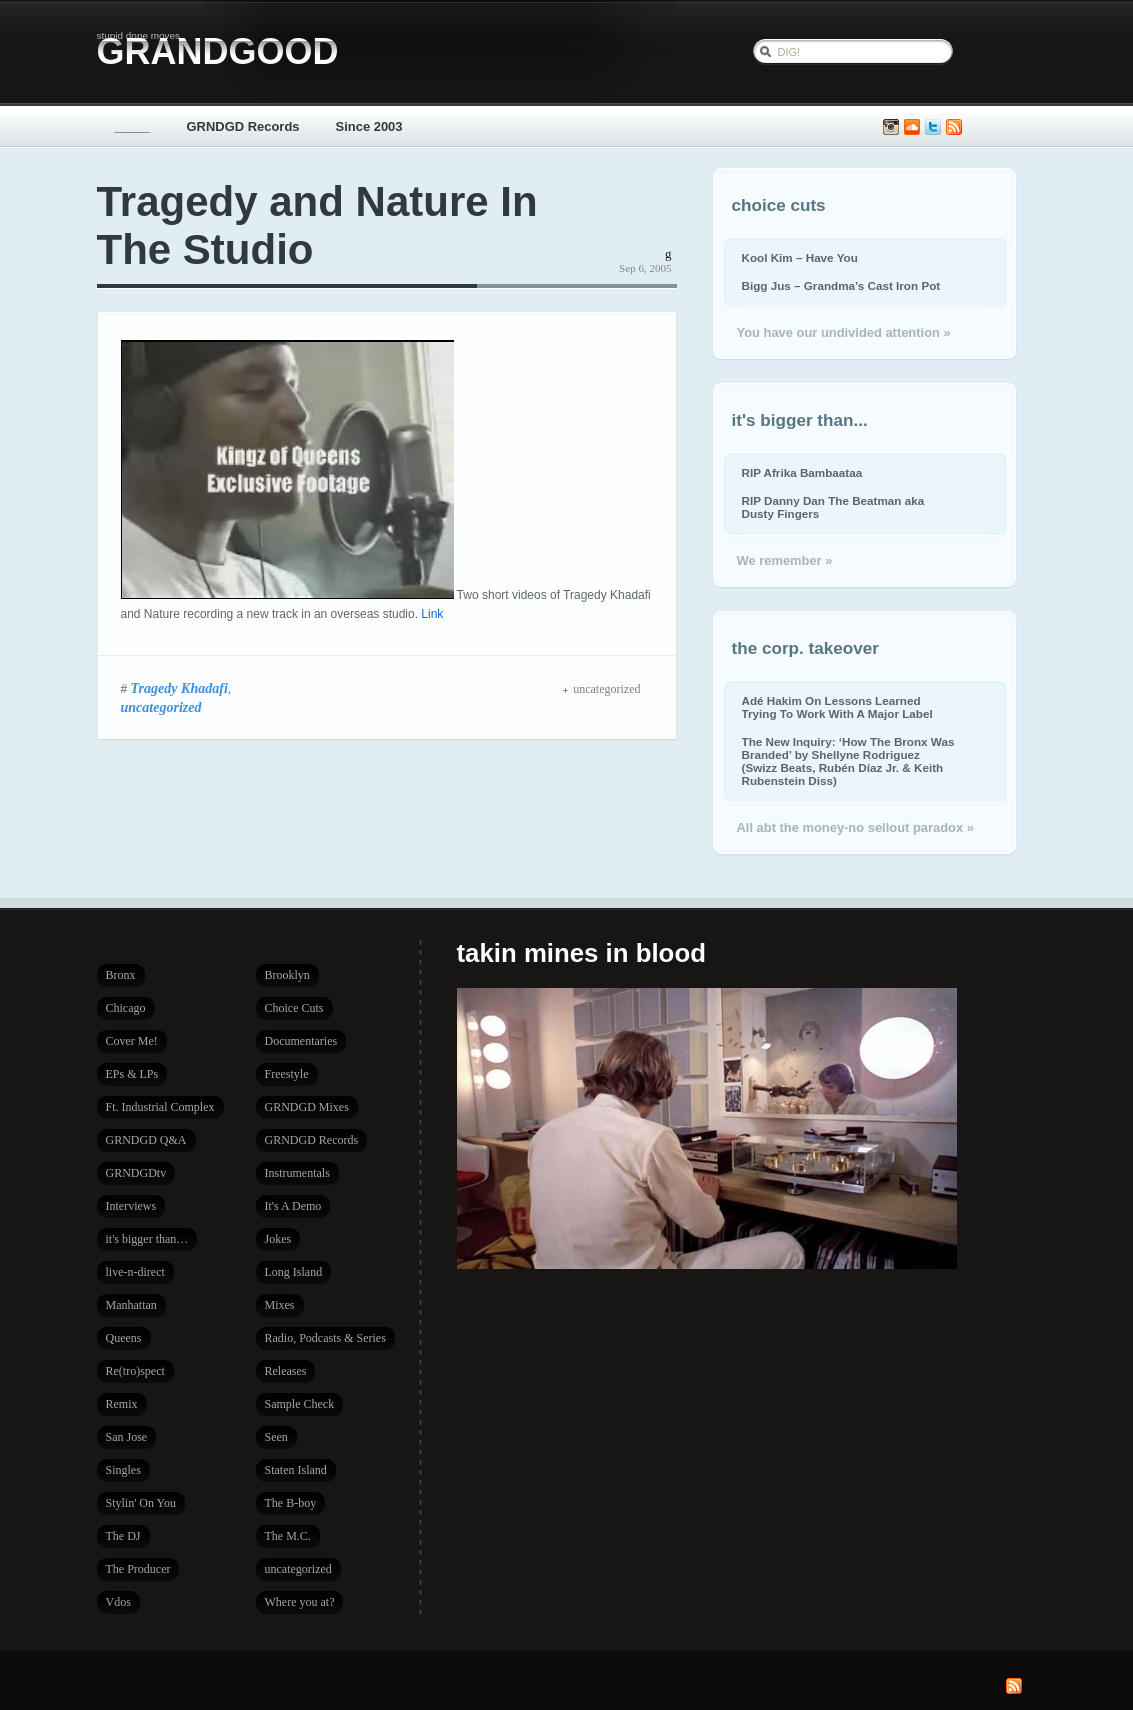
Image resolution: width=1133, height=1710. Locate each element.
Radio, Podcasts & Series (325, 1338)
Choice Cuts (294, 1008)
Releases (286, 1371)
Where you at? (300, 1602)
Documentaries (301, 1041)
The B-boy (291, 1503)
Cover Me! (132, 1041)
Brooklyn (287, 975)
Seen (276, 1437)
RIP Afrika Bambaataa (802, 472)
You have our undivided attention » (844, 332)
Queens (124, 1338)
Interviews (131, 1206)
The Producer (138, 1569)
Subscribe (954, 127)
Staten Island (296, 1470)
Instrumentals (297, 1173)
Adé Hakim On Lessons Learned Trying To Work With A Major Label (837, 707)
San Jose (127, 1437)
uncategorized (161, 707)
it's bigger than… (147, 1239)
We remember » (785, 560)
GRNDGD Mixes (307, 1107)
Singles (123, 1470)
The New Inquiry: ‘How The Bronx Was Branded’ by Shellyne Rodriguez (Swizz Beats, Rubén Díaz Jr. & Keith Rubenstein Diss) (848, 761)
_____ (133, 126)
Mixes (280, 1305)
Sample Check (300, 1404)
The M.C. (288, 1536)
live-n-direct (135, 1272)
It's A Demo (293, 1206)
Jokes (278, 1239)
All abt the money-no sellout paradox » (855, 827)
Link (432, 614)
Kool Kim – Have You (800, 257)
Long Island (294, 1272)
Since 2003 (369, 126)
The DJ (123, 1536)
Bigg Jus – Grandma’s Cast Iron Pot (841, 285)
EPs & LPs (132, 1074)
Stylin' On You (141, 1503)
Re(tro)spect (135, 1371)
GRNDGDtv (136, 1173)
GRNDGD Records (243, 126)
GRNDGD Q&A (146, 1140)
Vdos (118, 1602)
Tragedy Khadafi (179, 688)
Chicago (126, 1008)
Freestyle (287, 1074)
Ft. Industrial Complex (160, 1107)
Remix (122, 1404)
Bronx (121, 975)
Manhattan (131, 1305)
